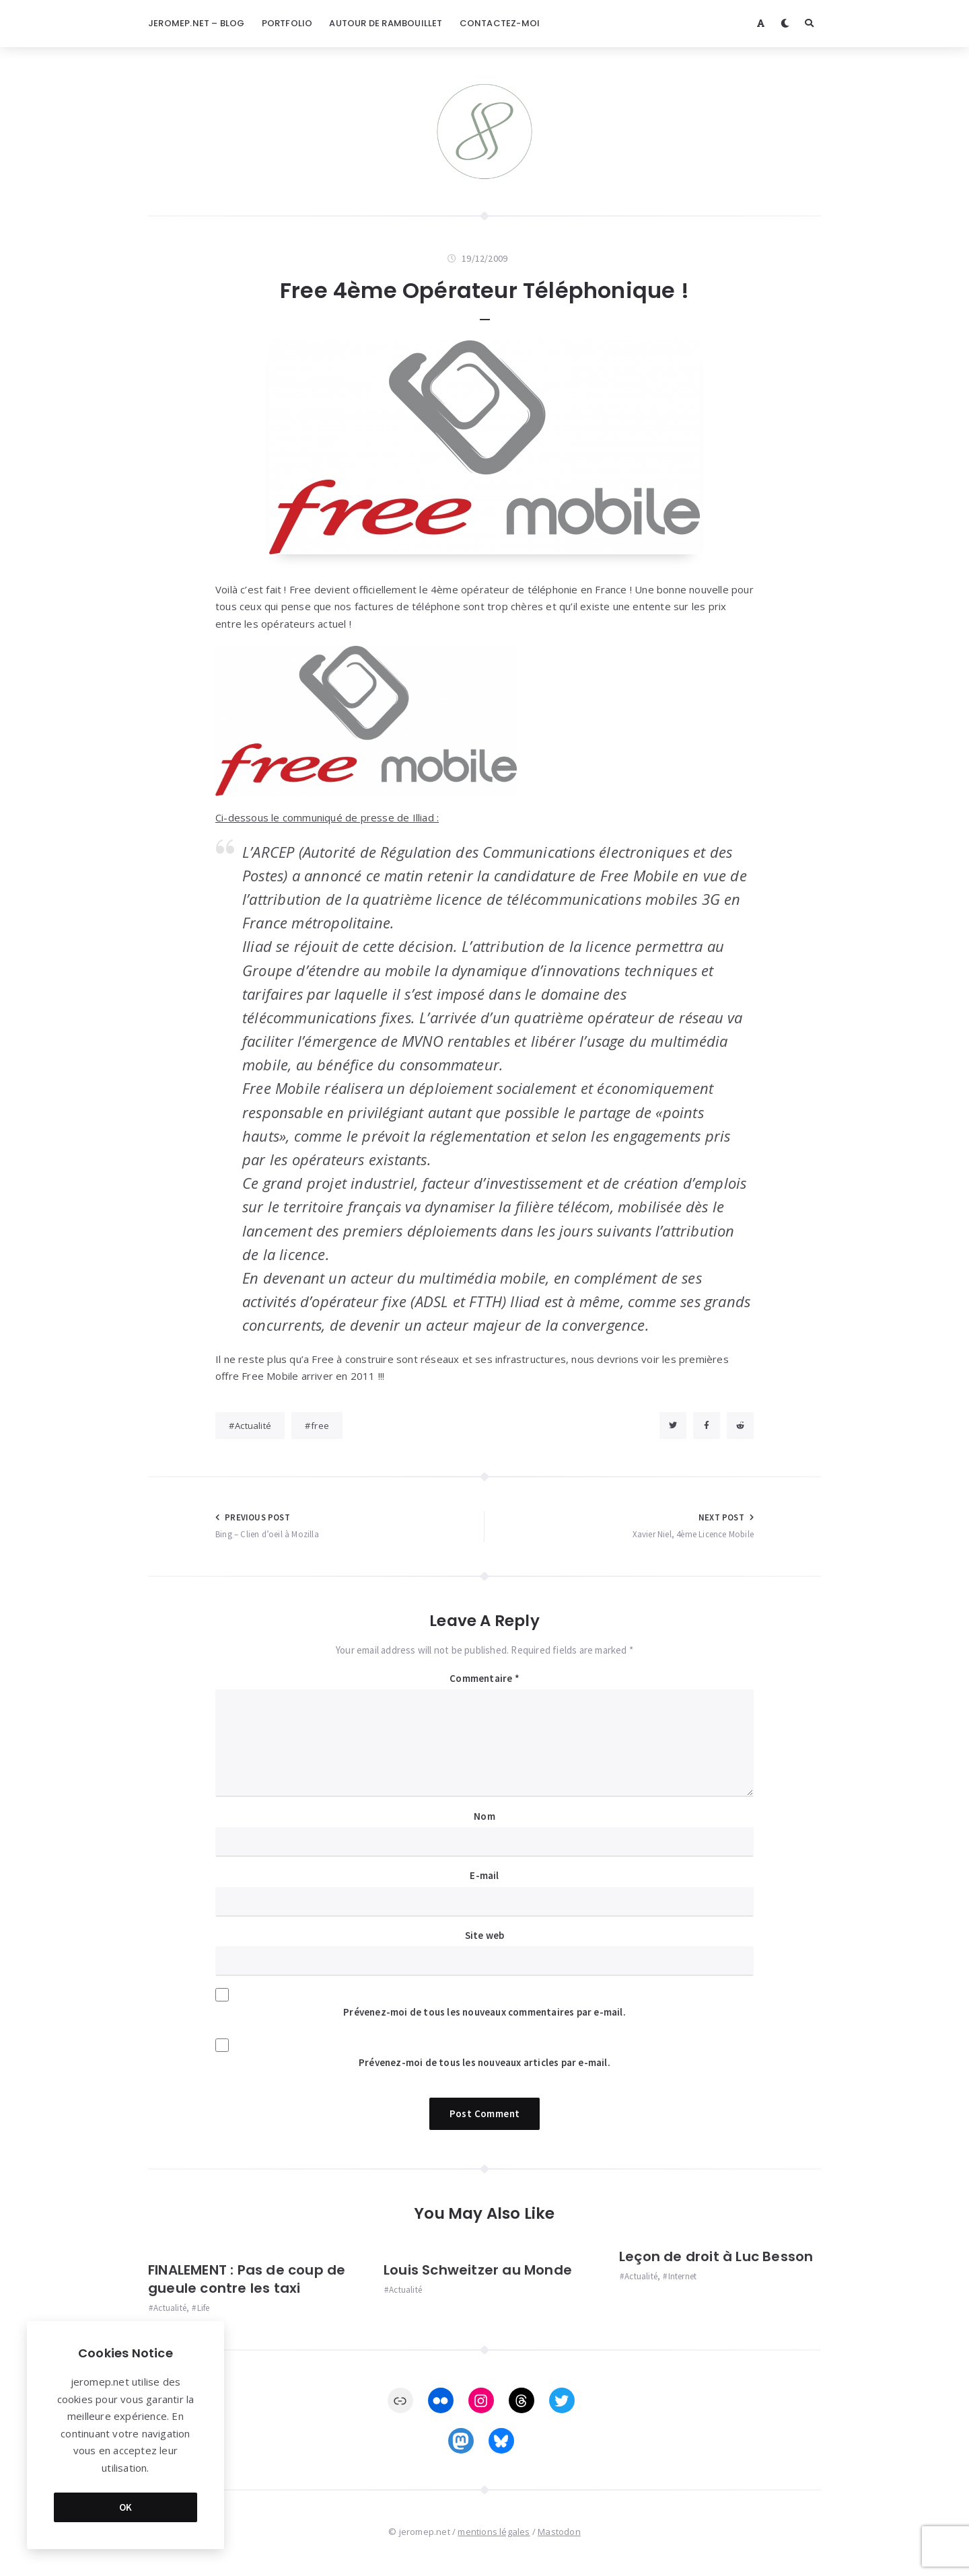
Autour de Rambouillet (385, 23)
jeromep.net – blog (196, 23)
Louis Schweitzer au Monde (478, 2269)
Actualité (253, 1426)
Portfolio (287, 23)
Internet (682, 2276)
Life (203, 2308)
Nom (484, 1816)
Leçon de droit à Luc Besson (716, 2256)
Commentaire (484, 1678)
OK (126, 2507)
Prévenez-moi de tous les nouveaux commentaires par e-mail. (484, 2011)
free (320, 1426)
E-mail (484, 1875)
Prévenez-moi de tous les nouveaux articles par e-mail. (484, 2062)
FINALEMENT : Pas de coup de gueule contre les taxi (246, 2278)
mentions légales (494, 2532)
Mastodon (559, 2532)
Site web (485, 1935)
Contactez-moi (500, 23)
